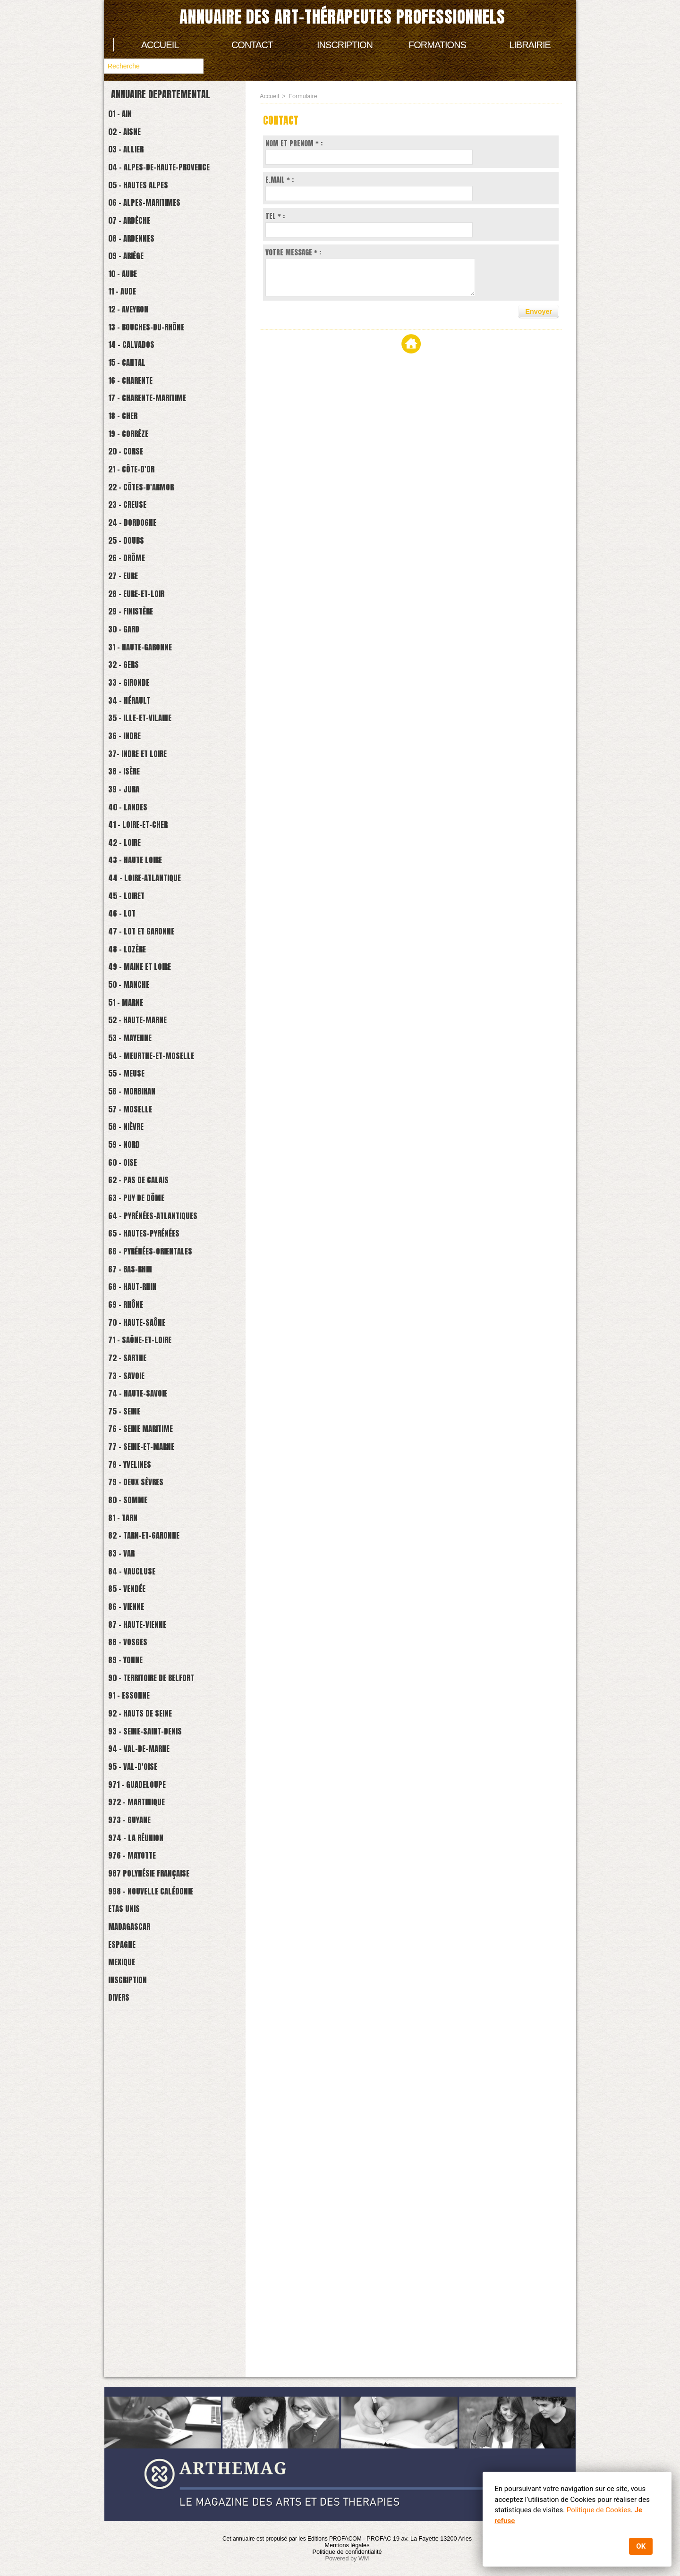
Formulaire (301, 96)
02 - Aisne (130, 136)
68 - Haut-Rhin (139, 1517)
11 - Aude (127, 327)
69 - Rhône (132, 1538)
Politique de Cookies (598, 2510)
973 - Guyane (136, 2154)
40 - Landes (134, 943)
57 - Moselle (137, 1304)
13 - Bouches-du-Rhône (155, 370)
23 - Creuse (134, 582)
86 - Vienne (132, 1899)
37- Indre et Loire (146, 880)
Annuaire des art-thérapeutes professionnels (342, 16)
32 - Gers (129, 773)
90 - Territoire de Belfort (163, 1984)
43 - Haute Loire (143, 1007)
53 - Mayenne (137, 1219)
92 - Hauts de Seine (149, 2027)
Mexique (127, 2324)
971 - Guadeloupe (144, 2112)
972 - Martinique (145, 2133)
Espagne (127, 2303)
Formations (437, 45)
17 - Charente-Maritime (158, 455)
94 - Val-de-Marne (147, 2069)
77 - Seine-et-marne (151, 1708)
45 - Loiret (133, 1050)
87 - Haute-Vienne (145, 1920)
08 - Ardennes (138, 264)
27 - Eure (129, 667)
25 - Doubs (132, 625)
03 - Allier (132, 158)
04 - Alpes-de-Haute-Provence (171, 179)
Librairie (530, 45)
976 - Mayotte (140, 2196)
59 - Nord (129, 1347)
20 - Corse (132, 519)
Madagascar (136, 2281)
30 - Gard (129, 731)
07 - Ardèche (136, 243)
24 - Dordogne (139, 604)
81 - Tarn (128, 1793)
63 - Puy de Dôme (144, 1411)
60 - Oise (128, 1368)
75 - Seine (130, 1665)
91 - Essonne (135, 2005)
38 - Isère (130, 901)
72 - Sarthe (134, 1602)
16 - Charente (137, 434)
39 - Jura (129, 922)
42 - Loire (130, 986)
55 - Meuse (132, 1262)
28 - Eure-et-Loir (145, 689)
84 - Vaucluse (138, 1857)
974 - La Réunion (144, 2175)
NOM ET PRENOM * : (294, 143)
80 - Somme (134, 1772)
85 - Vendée (133, 1878)
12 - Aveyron (135, 349)
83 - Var (127, 1835)
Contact (252, 45)
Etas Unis (129, 2260)
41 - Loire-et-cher (146, 965)
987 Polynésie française (159, 2218)
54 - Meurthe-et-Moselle (162, 1241)
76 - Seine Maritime (150, 1687)
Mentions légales (347, 2545)
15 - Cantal (133, 412)
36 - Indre (130, 858)
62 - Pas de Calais (147, 1389)
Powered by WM (347, 2558)
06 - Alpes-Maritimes (154, 221)
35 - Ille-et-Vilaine (149, 837)
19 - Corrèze (135, 497)
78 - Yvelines (136, 1729)
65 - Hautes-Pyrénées (153, 1453)
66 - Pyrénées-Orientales (161, 1474)
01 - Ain (125, 115)
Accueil (160, 45)
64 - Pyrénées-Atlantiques (164, 1432)
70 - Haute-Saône (145, 1559)
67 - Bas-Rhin (137, 1496)
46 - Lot (127, 1071)
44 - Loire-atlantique (154, 1028)
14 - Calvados (138, 391)
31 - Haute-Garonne (149, 752)
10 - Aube (128, 306)
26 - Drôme (133, 646)
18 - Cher (128, 476)
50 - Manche (135, 1156)
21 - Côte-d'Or (138, 540)
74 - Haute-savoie (146, 1644)
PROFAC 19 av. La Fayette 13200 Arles (419, 2538)
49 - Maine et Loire (149, 1135)
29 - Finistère (138, 710)
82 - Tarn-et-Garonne (153, 1814)
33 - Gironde (135, 795)
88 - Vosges (134, 1942)
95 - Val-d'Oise (140, 2090)
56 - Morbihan (139, 1283)
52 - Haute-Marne (146, 1198)
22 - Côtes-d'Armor (149, 561)
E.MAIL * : (279, 179)
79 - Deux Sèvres (144, 1750)
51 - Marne (132, 1177)
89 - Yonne (131, 1963)
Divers (123, 2366)
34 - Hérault (136, 816)
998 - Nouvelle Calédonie (161, 2239)
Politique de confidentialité (347, 2552)
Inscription (345, 45)
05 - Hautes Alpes (146, 200)
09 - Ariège (132, 285)
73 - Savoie (132, 1623)
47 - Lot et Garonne (150, 1092)
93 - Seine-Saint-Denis (154, 2048)
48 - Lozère (133, 1113)
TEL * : (275, 215)
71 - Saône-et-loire (149, 1581)
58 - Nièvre (132, 1326)
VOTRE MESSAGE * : (293, 252)
